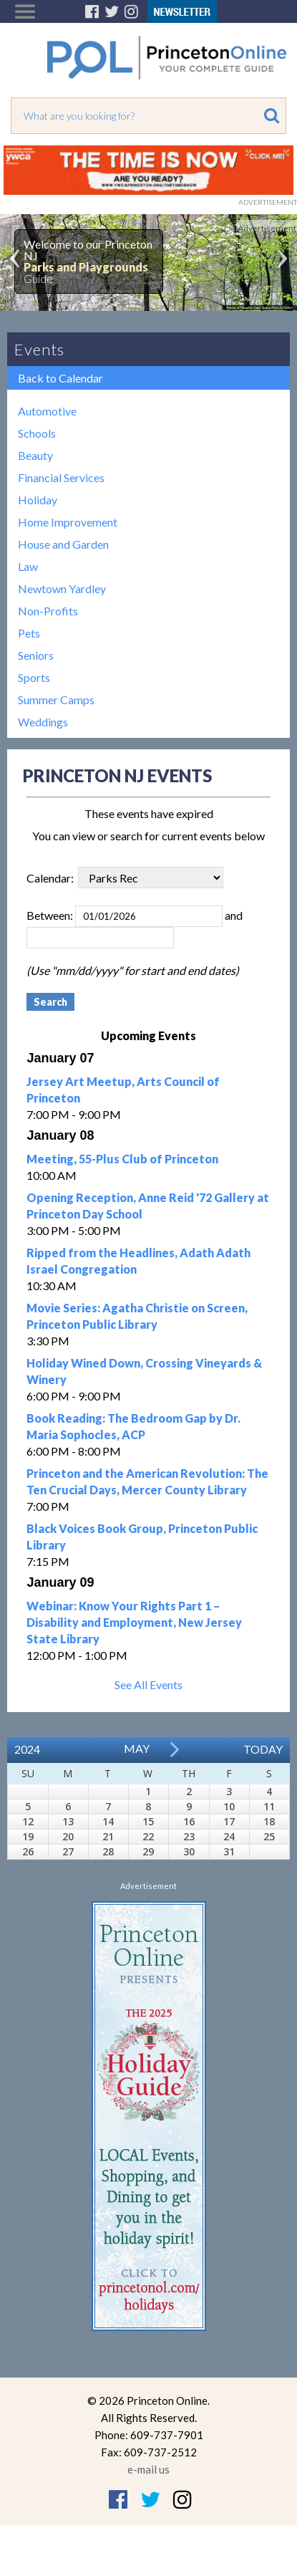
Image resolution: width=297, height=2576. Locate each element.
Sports (34, 677)
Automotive (47, 411)
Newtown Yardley (62, 588)
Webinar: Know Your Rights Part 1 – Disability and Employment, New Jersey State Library (134, 1622)
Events (39, 349)
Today (263, 1749)
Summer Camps (56, 699)
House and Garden (63, 544)
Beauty (35, 455)
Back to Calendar (60, 378)
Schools (37, 433)
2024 (27, 1749)
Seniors (36, 655)
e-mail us (148, 2469)
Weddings (43, 722)
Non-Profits (48, 610)
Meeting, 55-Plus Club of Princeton (122, 1159)
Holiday (37, 499)
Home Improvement (67, 522)
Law (28, 566)
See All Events (148, 1684)
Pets (29, 633)
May (137, 1748)
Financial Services (61, 477)
